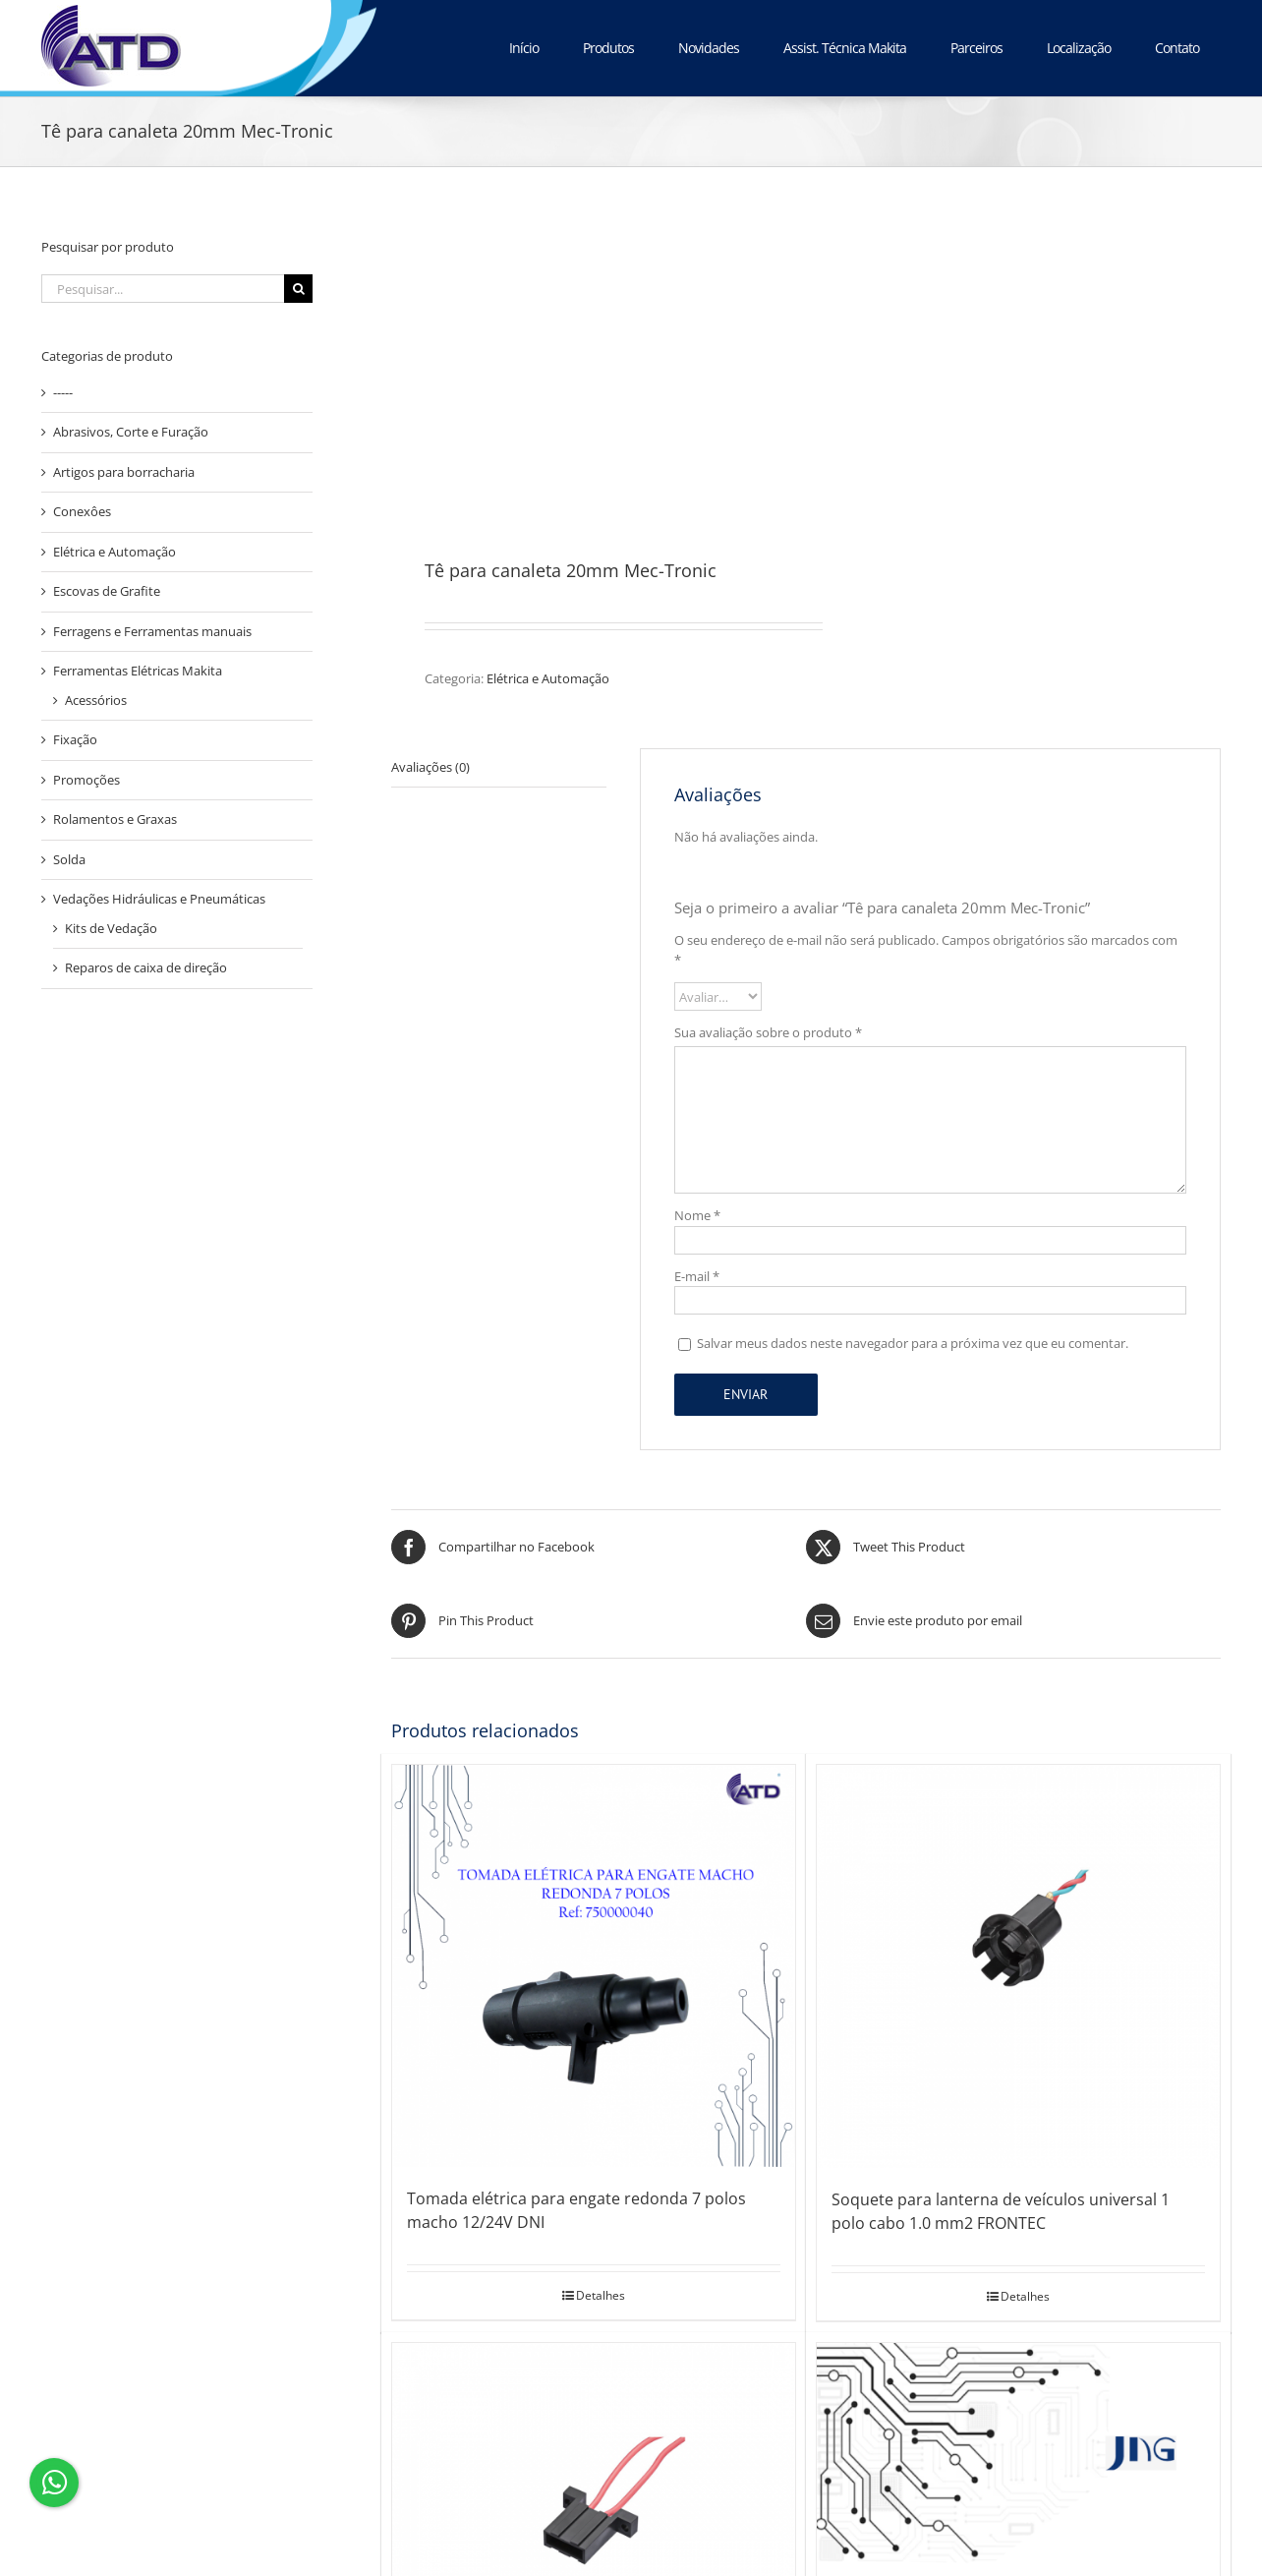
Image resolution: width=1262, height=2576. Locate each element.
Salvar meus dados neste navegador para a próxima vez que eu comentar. (912, 1343)
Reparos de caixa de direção (146, 967)
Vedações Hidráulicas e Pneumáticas (159, 898)
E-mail (696, 1276)
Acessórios (96, 700)
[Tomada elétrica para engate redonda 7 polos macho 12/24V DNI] (593, 1966)
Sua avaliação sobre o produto (768, 1032)
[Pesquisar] (298, 288)
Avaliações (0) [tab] (430, 767)
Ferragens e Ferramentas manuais (152, 631)
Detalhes (600, 2295)
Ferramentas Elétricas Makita (137, 670)
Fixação (75, 739)
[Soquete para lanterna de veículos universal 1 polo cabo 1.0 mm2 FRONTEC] (1018, 1966)
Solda (69, 859)
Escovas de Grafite (106, 591)
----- (63, 392)
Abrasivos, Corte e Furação (130, 431)
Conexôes (82, 511)
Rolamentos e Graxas (115, 819)
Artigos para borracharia (124, 472)
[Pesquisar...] (162, 288)
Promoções (86, 780)
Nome (697, 1215)
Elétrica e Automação (548, 678)
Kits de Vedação (111, 928)
